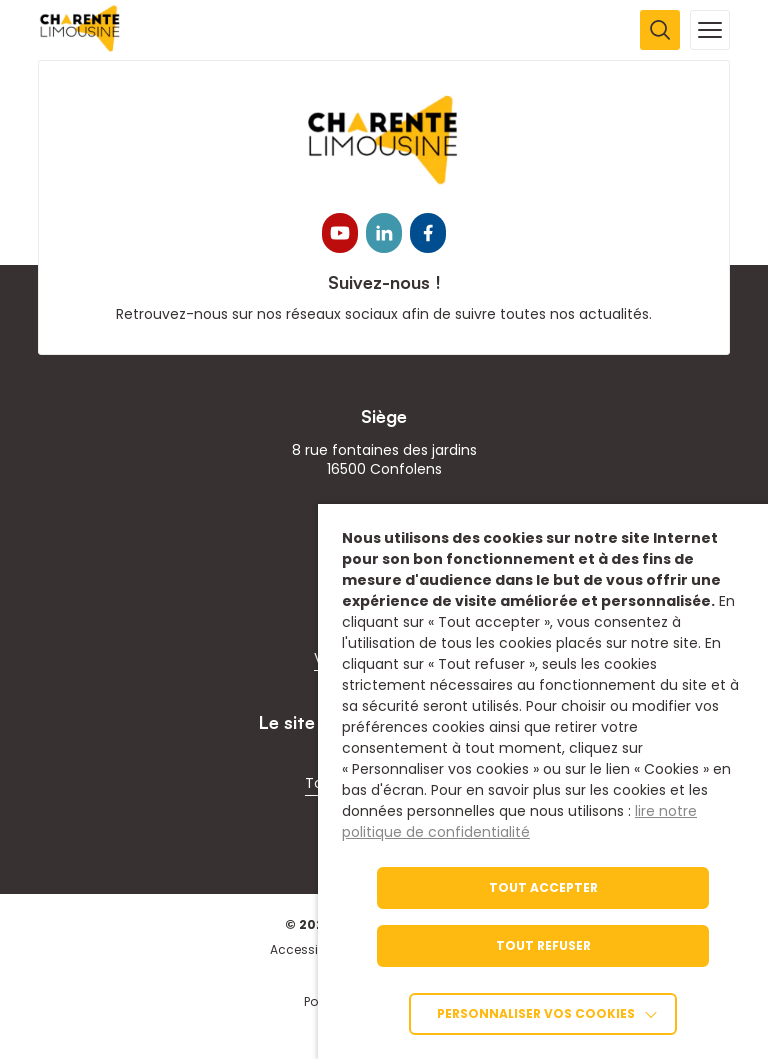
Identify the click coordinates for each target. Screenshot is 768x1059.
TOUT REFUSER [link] (543, 945)
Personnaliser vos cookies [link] (536, 1013)
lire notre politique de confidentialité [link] (519, 821)
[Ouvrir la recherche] (660, 30)
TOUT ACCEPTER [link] (543, 887)
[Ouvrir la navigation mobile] (710, 30)
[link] (80, 46)
